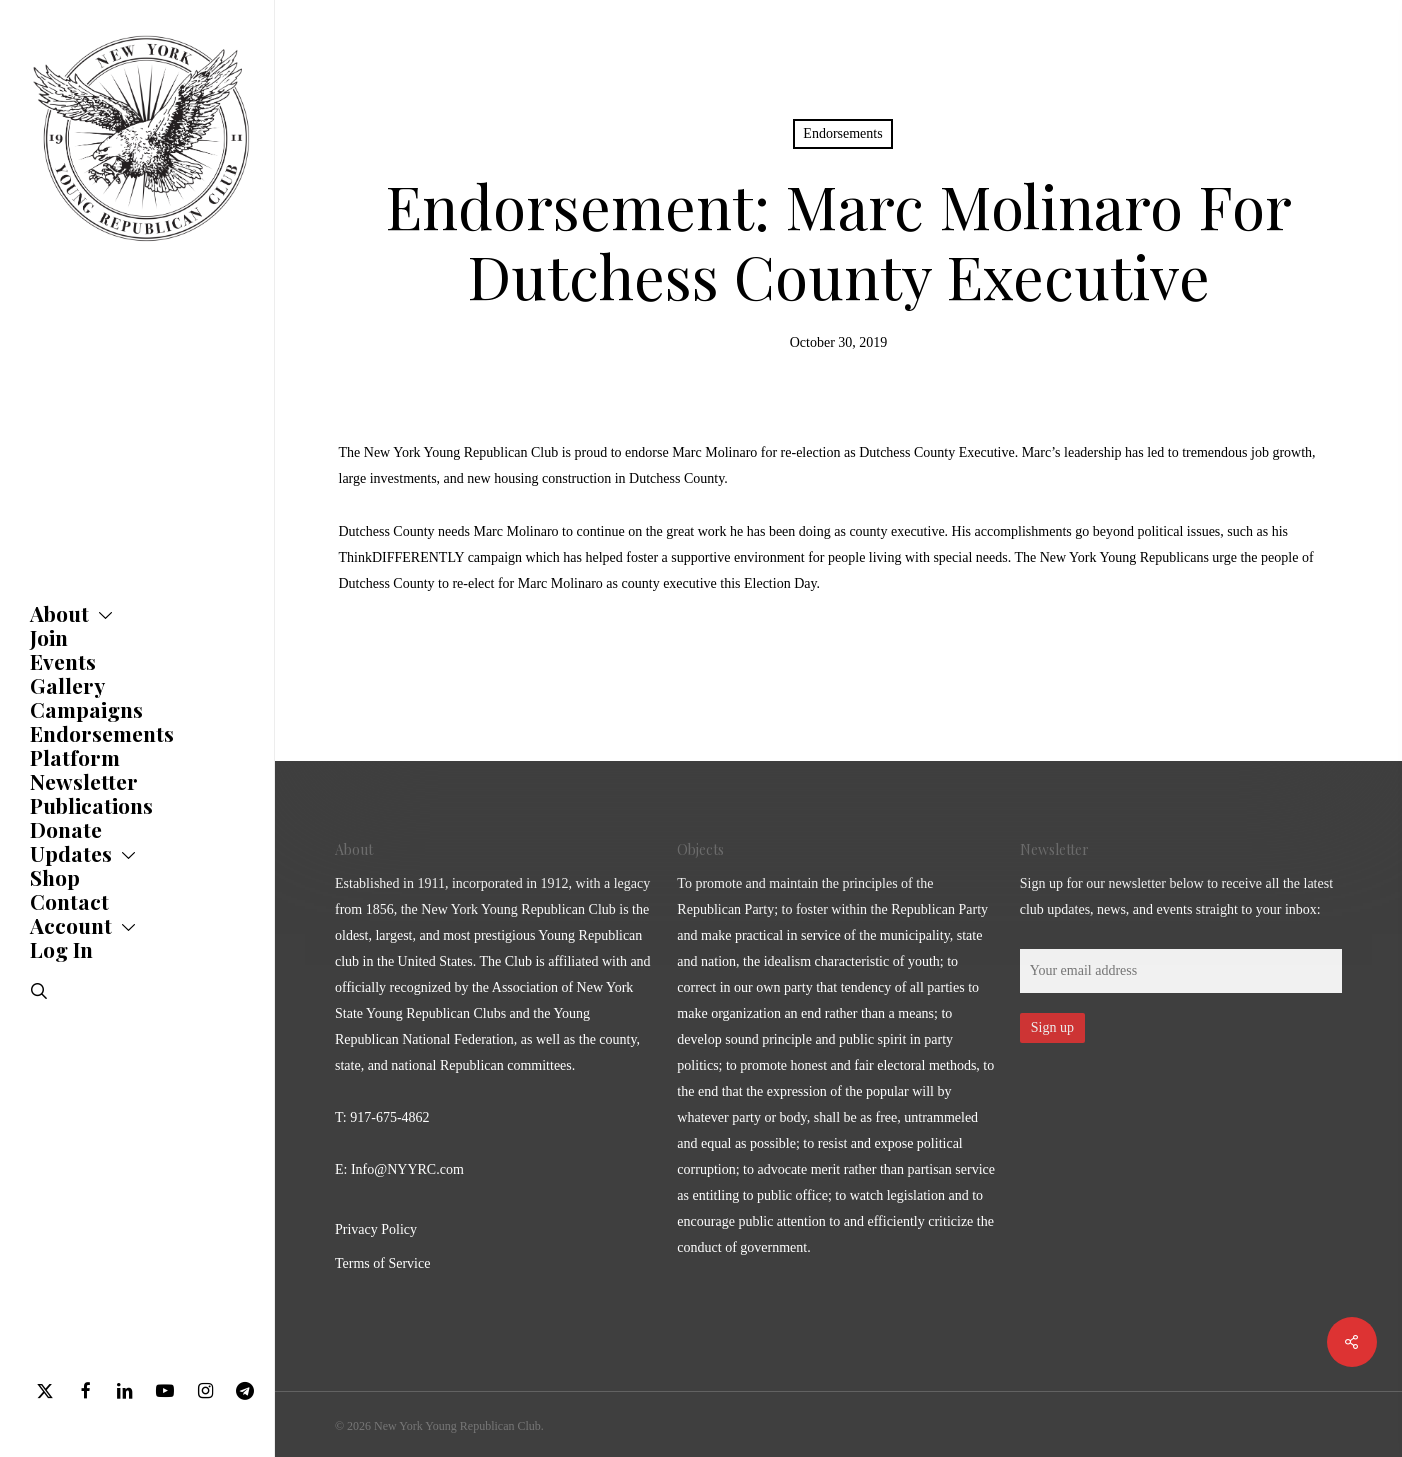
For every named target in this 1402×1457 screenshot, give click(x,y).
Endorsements (842, 133)
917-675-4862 (389, 1117)
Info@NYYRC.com (407, 1169)
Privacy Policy (376, 1229)
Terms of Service (382, 1263)
